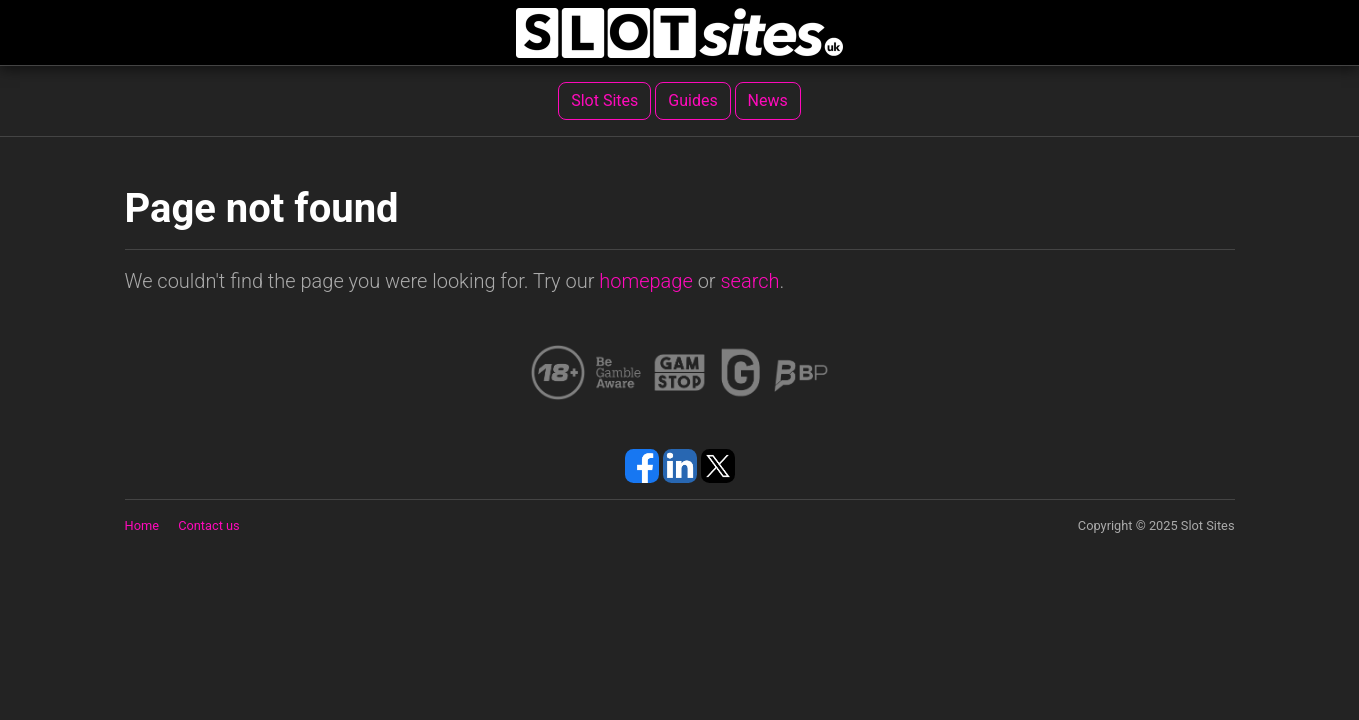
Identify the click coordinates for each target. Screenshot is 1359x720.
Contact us (209, 525)
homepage (646, 281)
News (768, 100)
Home (142, 525)
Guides (692, 100)
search (749, 281)
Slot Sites (604, 100)
